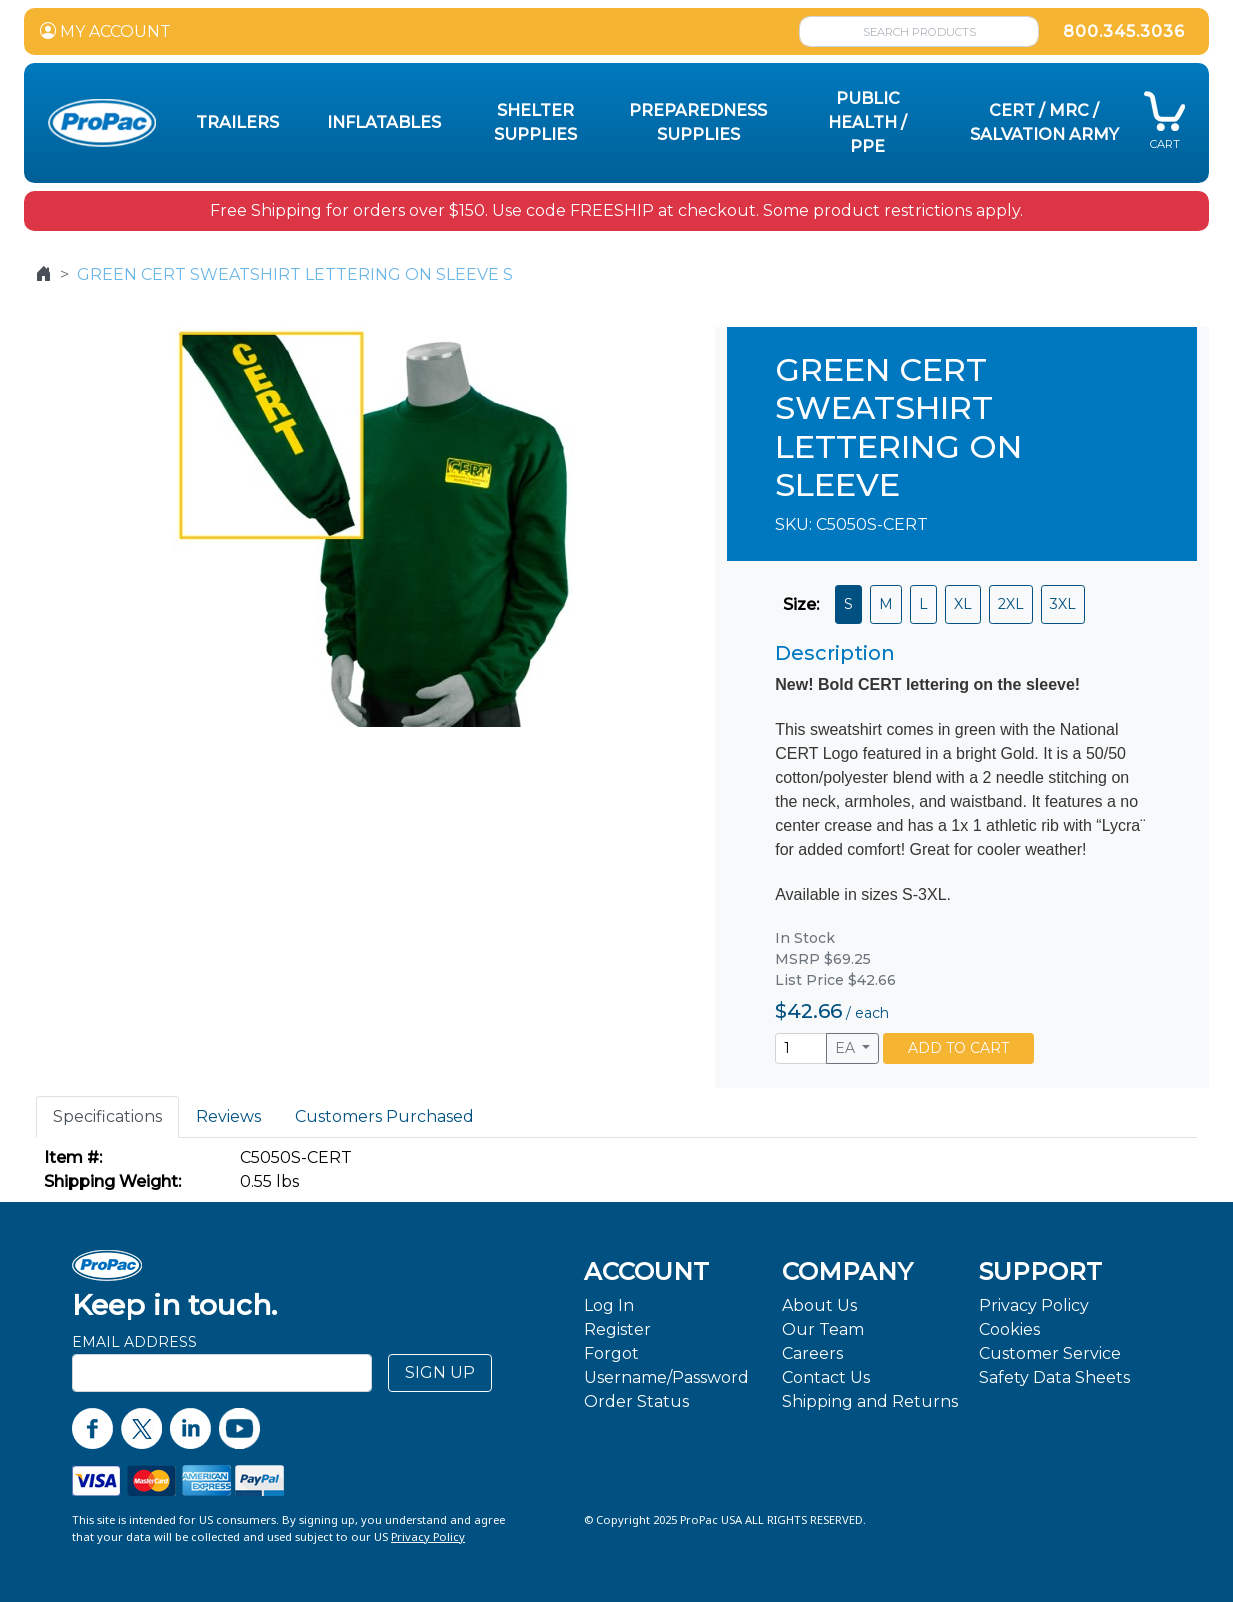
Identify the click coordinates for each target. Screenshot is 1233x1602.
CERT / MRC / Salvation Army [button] (1044, 122)
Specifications (107, 1116)
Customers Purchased (384, 1116)
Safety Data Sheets (1054, 1377)
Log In (609, 1305)
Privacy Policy (1034, 1305)
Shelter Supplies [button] (535, 122)
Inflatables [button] (384, 122)
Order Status (636, 1401)
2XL (1011, 604)
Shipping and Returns (870, 1401)
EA (847, 1048)
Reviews (228, 1116)
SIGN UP (440, 1372)
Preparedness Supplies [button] (698, 122)
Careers (812, 1353)
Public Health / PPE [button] (867, 122)
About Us (819, 1305)
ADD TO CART (958, 1048)
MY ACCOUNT (105, 31)
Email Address (134, 1342)
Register (617, 1329)
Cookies (1009, 1329)
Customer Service (1050, 1353)
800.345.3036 (1124, 31)
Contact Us (826, 1377)
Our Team (823, 1329)
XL (963, 604)
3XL (1063, 604)
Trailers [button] (237, 122)
